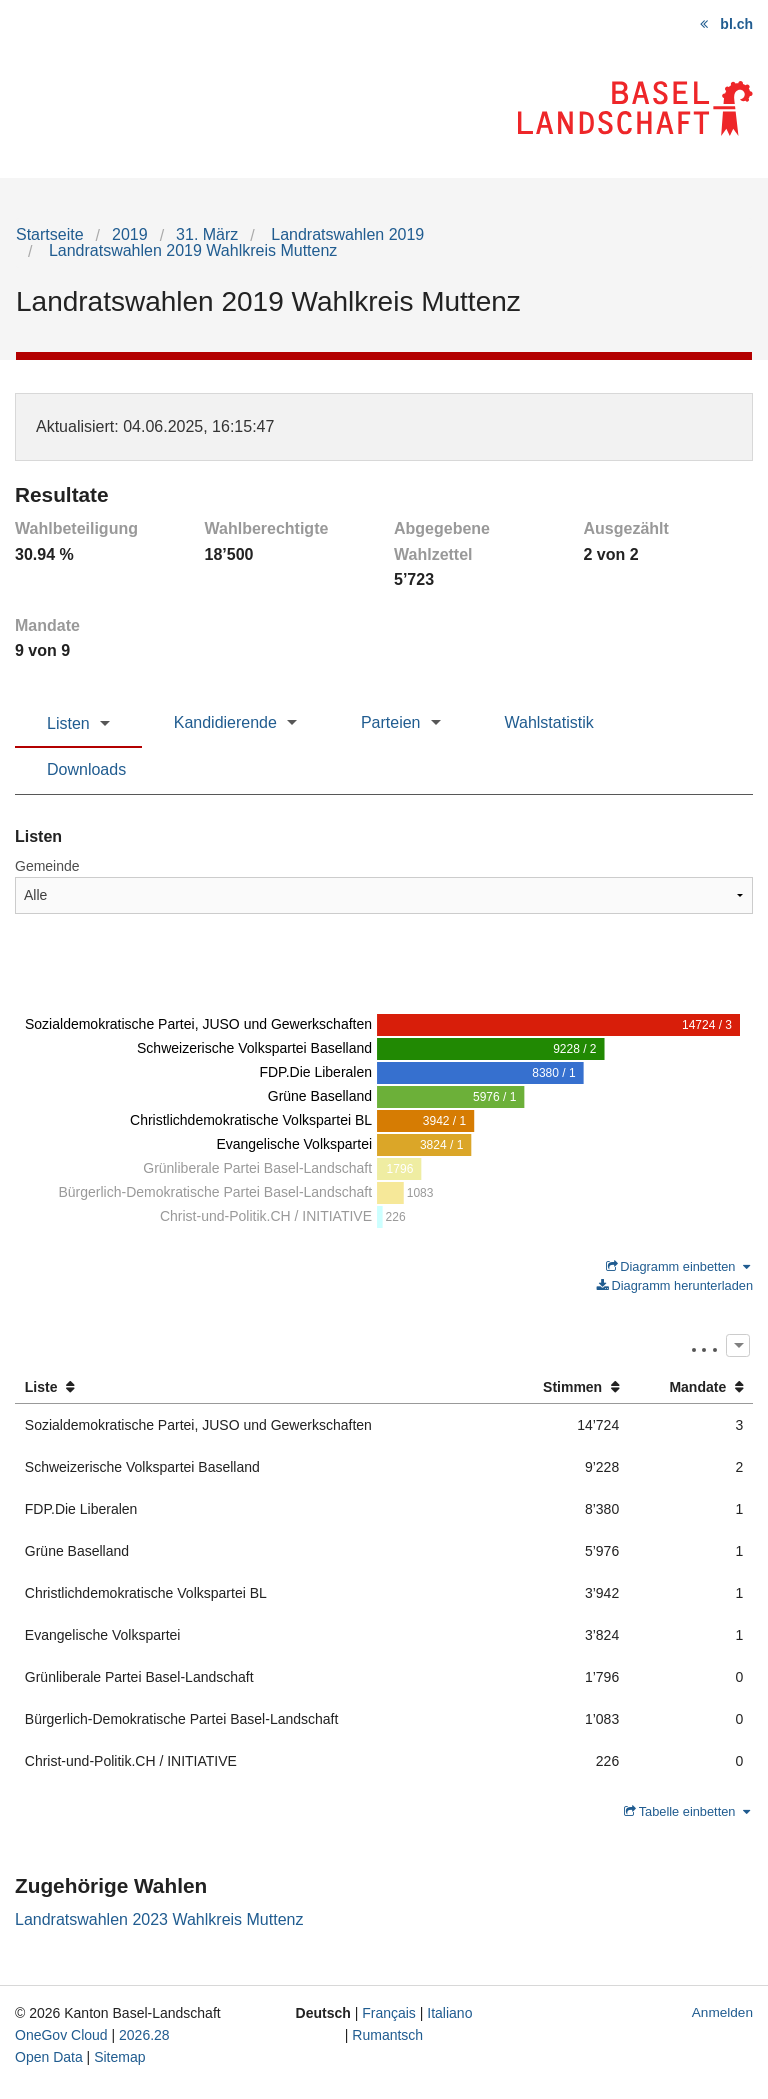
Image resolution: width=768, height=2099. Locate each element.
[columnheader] (258, 1387)
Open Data (49, 2057)
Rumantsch (387, 2035)
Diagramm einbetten (678, 1266)
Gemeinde (47, 866)
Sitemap (119, 2057)
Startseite (50, 234)
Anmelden (722, 2012)
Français (389, 2013)
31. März (207, 234)
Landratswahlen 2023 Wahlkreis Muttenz (159, 1919)
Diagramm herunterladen (675, 1285)
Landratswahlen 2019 (345, 234)
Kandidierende (225, 722)
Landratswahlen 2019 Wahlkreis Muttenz (190, 250)
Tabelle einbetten (687, 1811)
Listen (68, 723)
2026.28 (144, 2035)
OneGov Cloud (61, 2035)
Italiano (449, 2013)
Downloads (86, 769)
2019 (130, 234)
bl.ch (736, 24)
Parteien (391, 722)
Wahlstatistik (549, 722)
